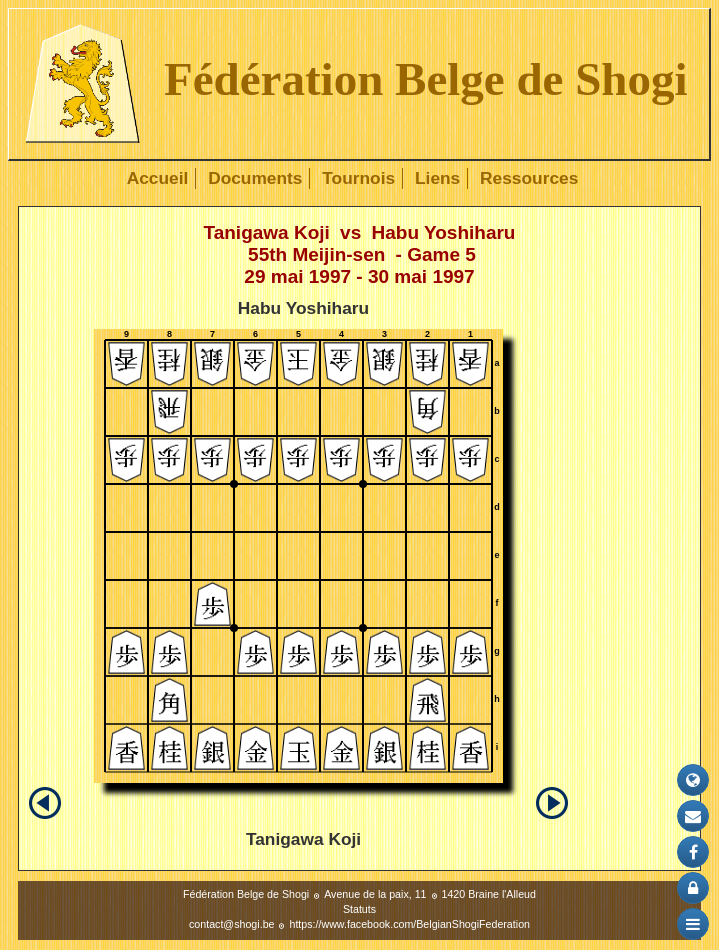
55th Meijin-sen (316, 254)
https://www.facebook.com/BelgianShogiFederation (409, 924)
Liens (437, 178)
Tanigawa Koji (267, 232)
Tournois (358, 178)
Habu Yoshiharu (444, 232)
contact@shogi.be (231, 924)
